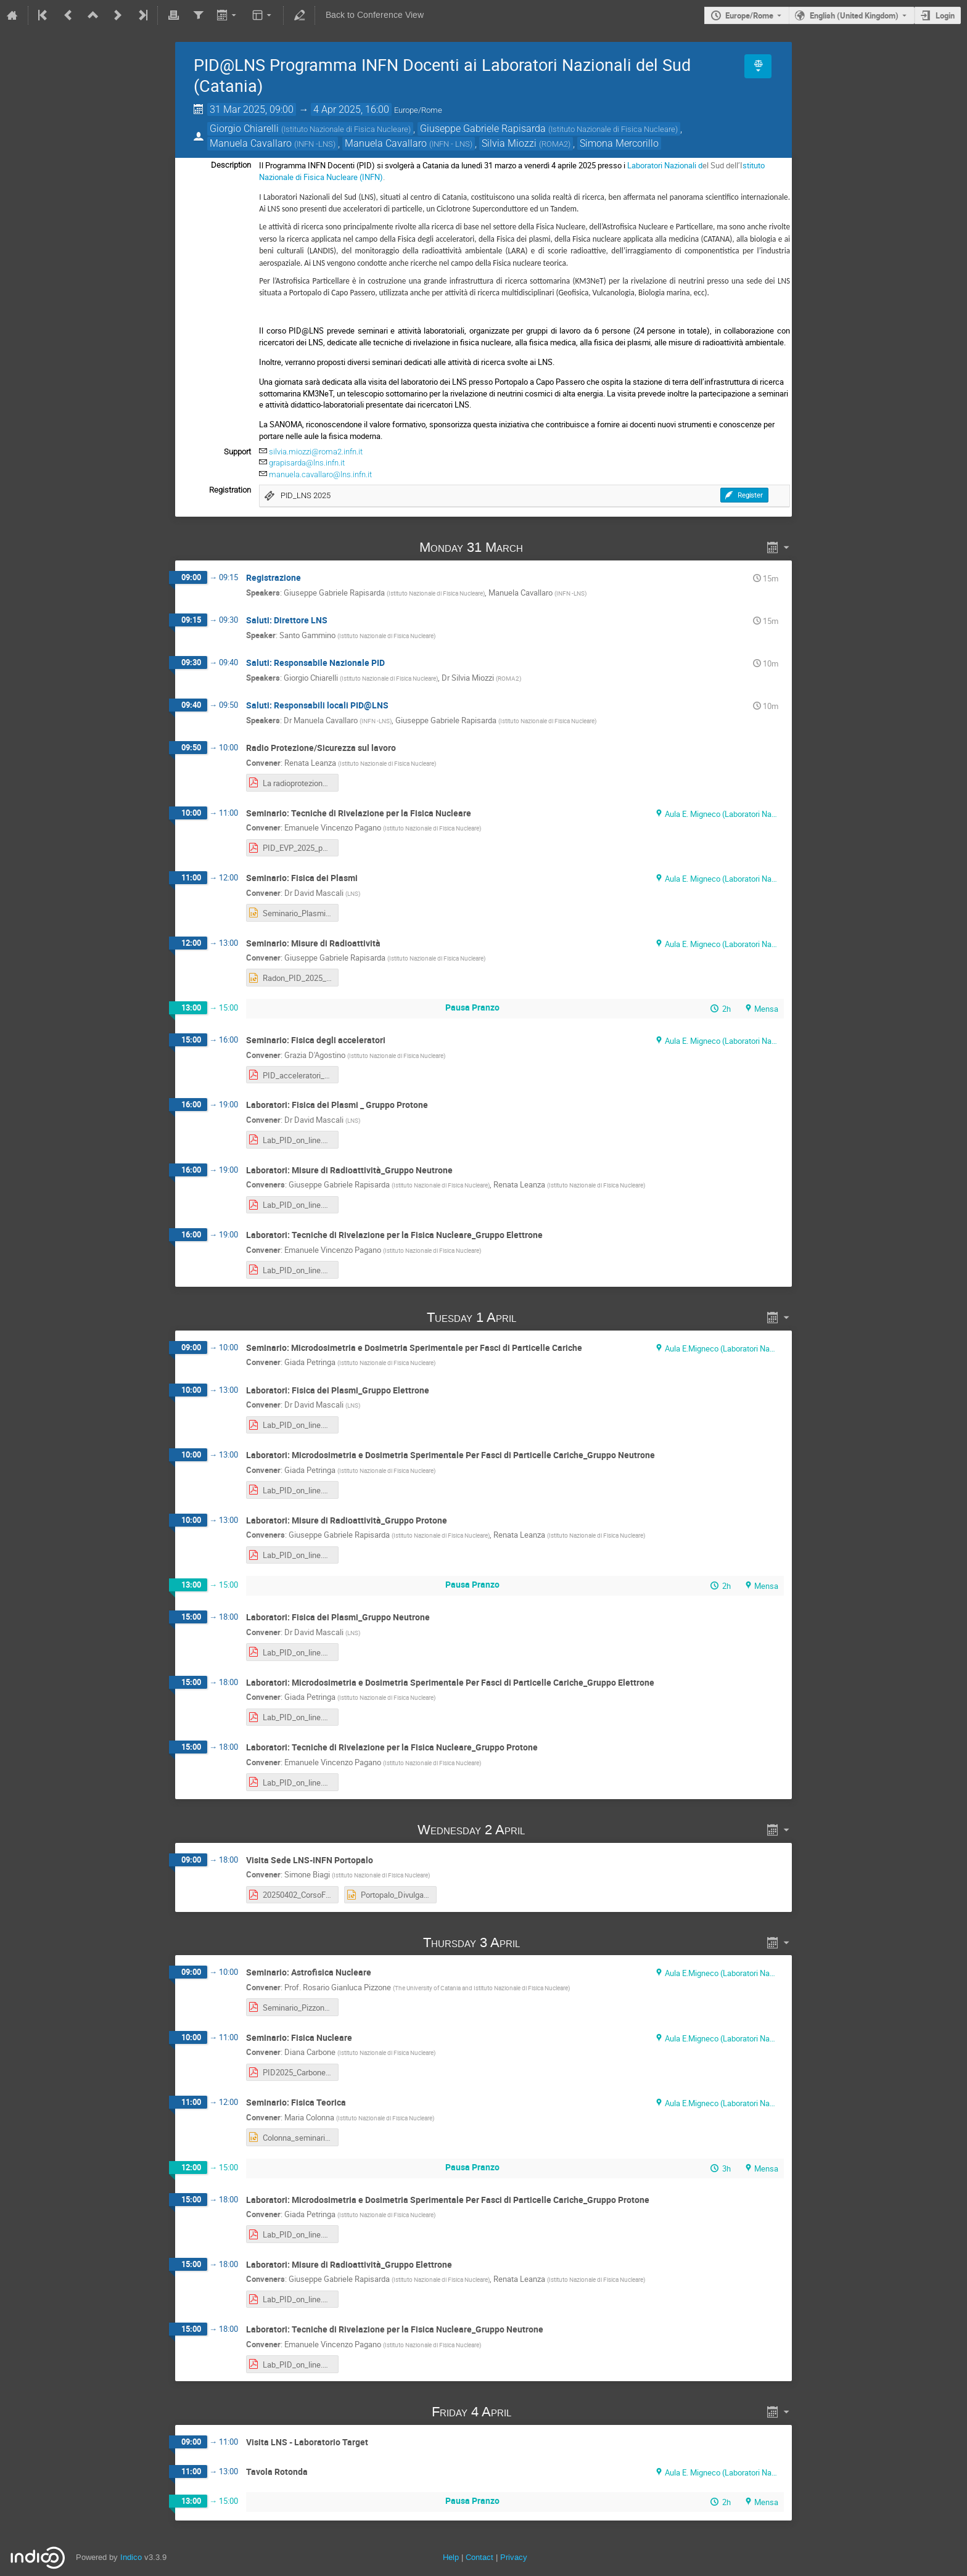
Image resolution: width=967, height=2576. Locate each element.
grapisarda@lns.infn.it (307, 462)
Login (945, 15)
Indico (131, 2557)
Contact (479, 2557)
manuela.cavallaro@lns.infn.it (320, 474)
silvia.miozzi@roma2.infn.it (316, 451)
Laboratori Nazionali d (664, 165)
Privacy (513, 2557)
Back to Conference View (375, 15)
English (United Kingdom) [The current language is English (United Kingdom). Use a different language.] (854, 15)
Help (451, 2557)
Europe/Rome (749, 15)
